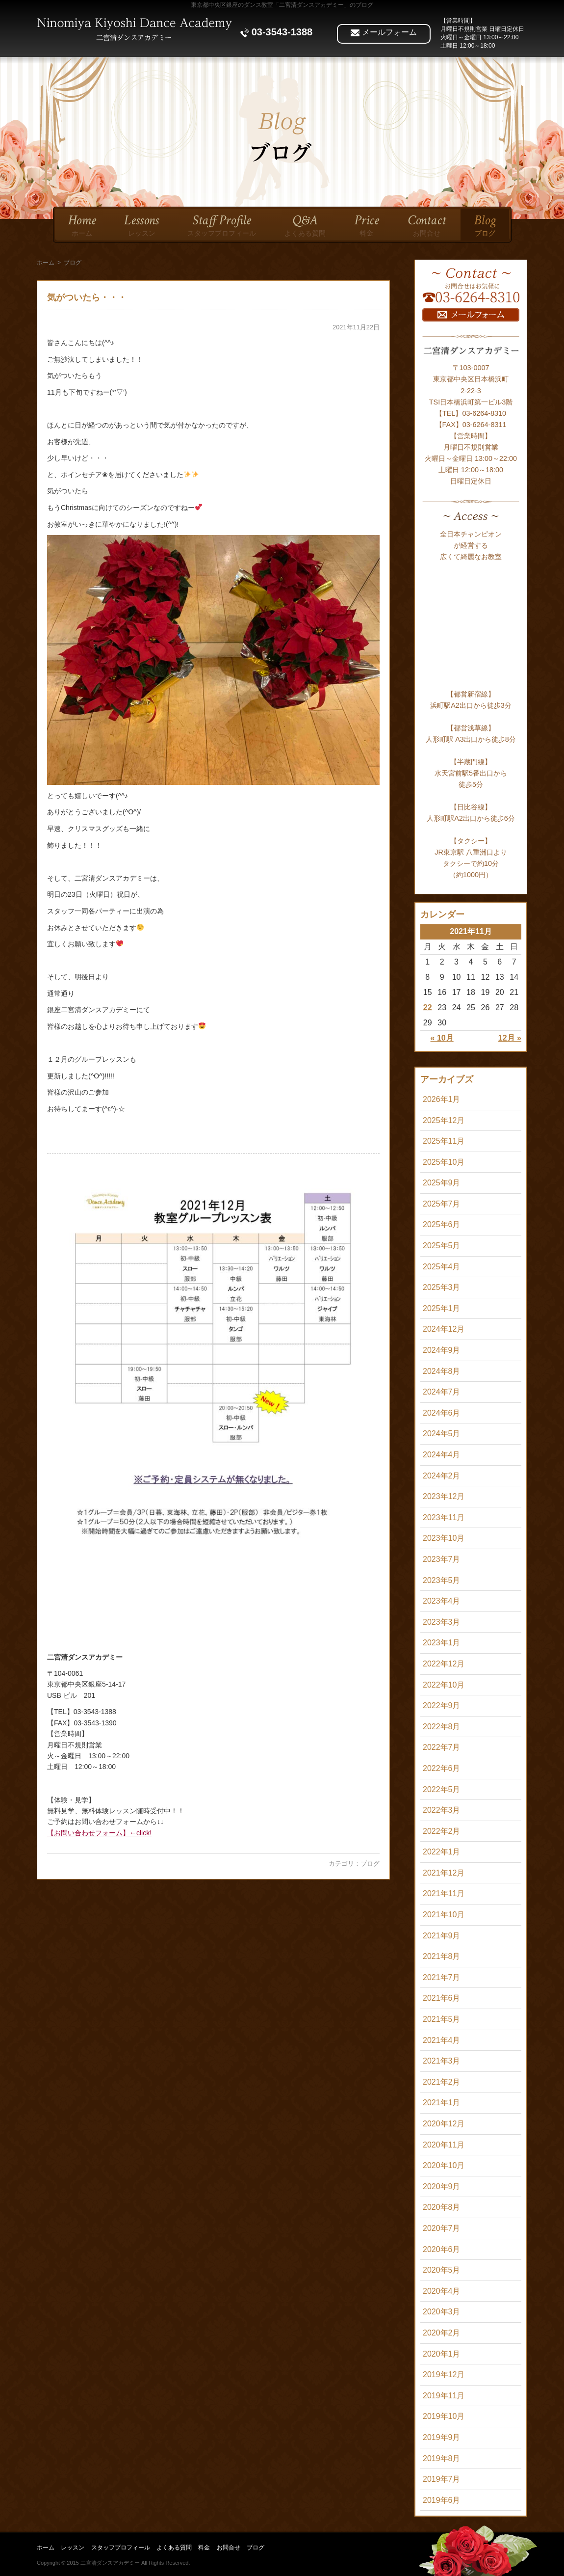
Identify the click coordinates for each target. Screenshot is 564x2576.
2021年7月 (442, 1977)
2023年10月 (443, 1538)
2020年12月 (443, 2124)
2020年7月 (442, 2228)
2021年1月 (442, 2102)
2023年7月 (442, 1559)
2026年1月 (442, 1099)
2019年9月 (442, 2437)
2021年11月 (443, 1893)
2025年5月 (442, 1245)
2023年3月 (442, 1622)
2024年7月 (442, 1392)
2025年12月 (443, 1120)
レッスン (72, 2547)
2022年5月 (442, 1789)
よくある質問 (174, 2547)
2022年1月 (442, 1852)
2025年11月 (443, 1141)
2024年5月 (442, 1433)
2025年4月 (442, 1266)
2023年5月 (442, 1580)
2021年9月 (442, 1936)
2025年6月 (442, 1224)
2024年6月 (442, 1413)
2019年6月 (442, 2500)
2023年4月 (442, 1601)
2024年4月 (442, 1454)
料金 (204, 2547)
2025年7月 (442, 1204)
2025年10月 (443, 1162)
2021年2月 (442, 2082)
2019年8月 (442, 2458)
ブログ (370, 1863)
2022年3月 (442, 1810)
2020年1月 (442, 2354)
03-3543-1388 (276, 32)
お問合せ (228, 2547)
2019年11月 (443, 2395)
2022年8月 (442, 1726)
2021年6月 (442, 1998)
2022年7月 (442, 1747)
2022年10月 (443, 1685)
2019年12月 (443, 2374)
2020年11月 (443, 2145)
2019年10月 (443, 2416)
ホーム (45, 262)
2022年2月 (442, 1831)
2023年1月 (442, 1642)
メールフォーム (384, 32)
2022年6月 (442, 1768)
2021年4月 (442, 2040)
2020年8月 (442, 2207)
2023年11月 (443, 1517)
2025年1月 (442, 1308)
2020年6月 (442, 2249)
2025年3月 (442, 1287)
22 (427, 1007)
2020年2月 (442, 2333)
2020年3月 (442, 2312)
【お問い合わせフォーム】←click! (99, 1833)
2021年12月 (443, 1873)
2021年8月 (442, 1956)
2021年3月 (442, 2061)
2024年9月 (442, 1350)
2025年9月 (442, 1183)
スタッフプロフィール (120, 2547)
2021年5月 (442, 2019)
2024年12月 (443, 1329)
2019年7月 (442, 2479)
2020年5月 (442, 2270)
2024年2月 (442, 1476)
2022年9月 (442, 1705)
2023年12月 (443, 1496)
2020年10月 (443, 2165)
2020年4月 (442, 2291)
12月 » (509, 1038)
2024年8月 (442, 1371)
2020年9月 (442, 2186)
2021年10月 (443, 1914)
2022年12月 (443, 1664)
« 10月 (442, 1038)
